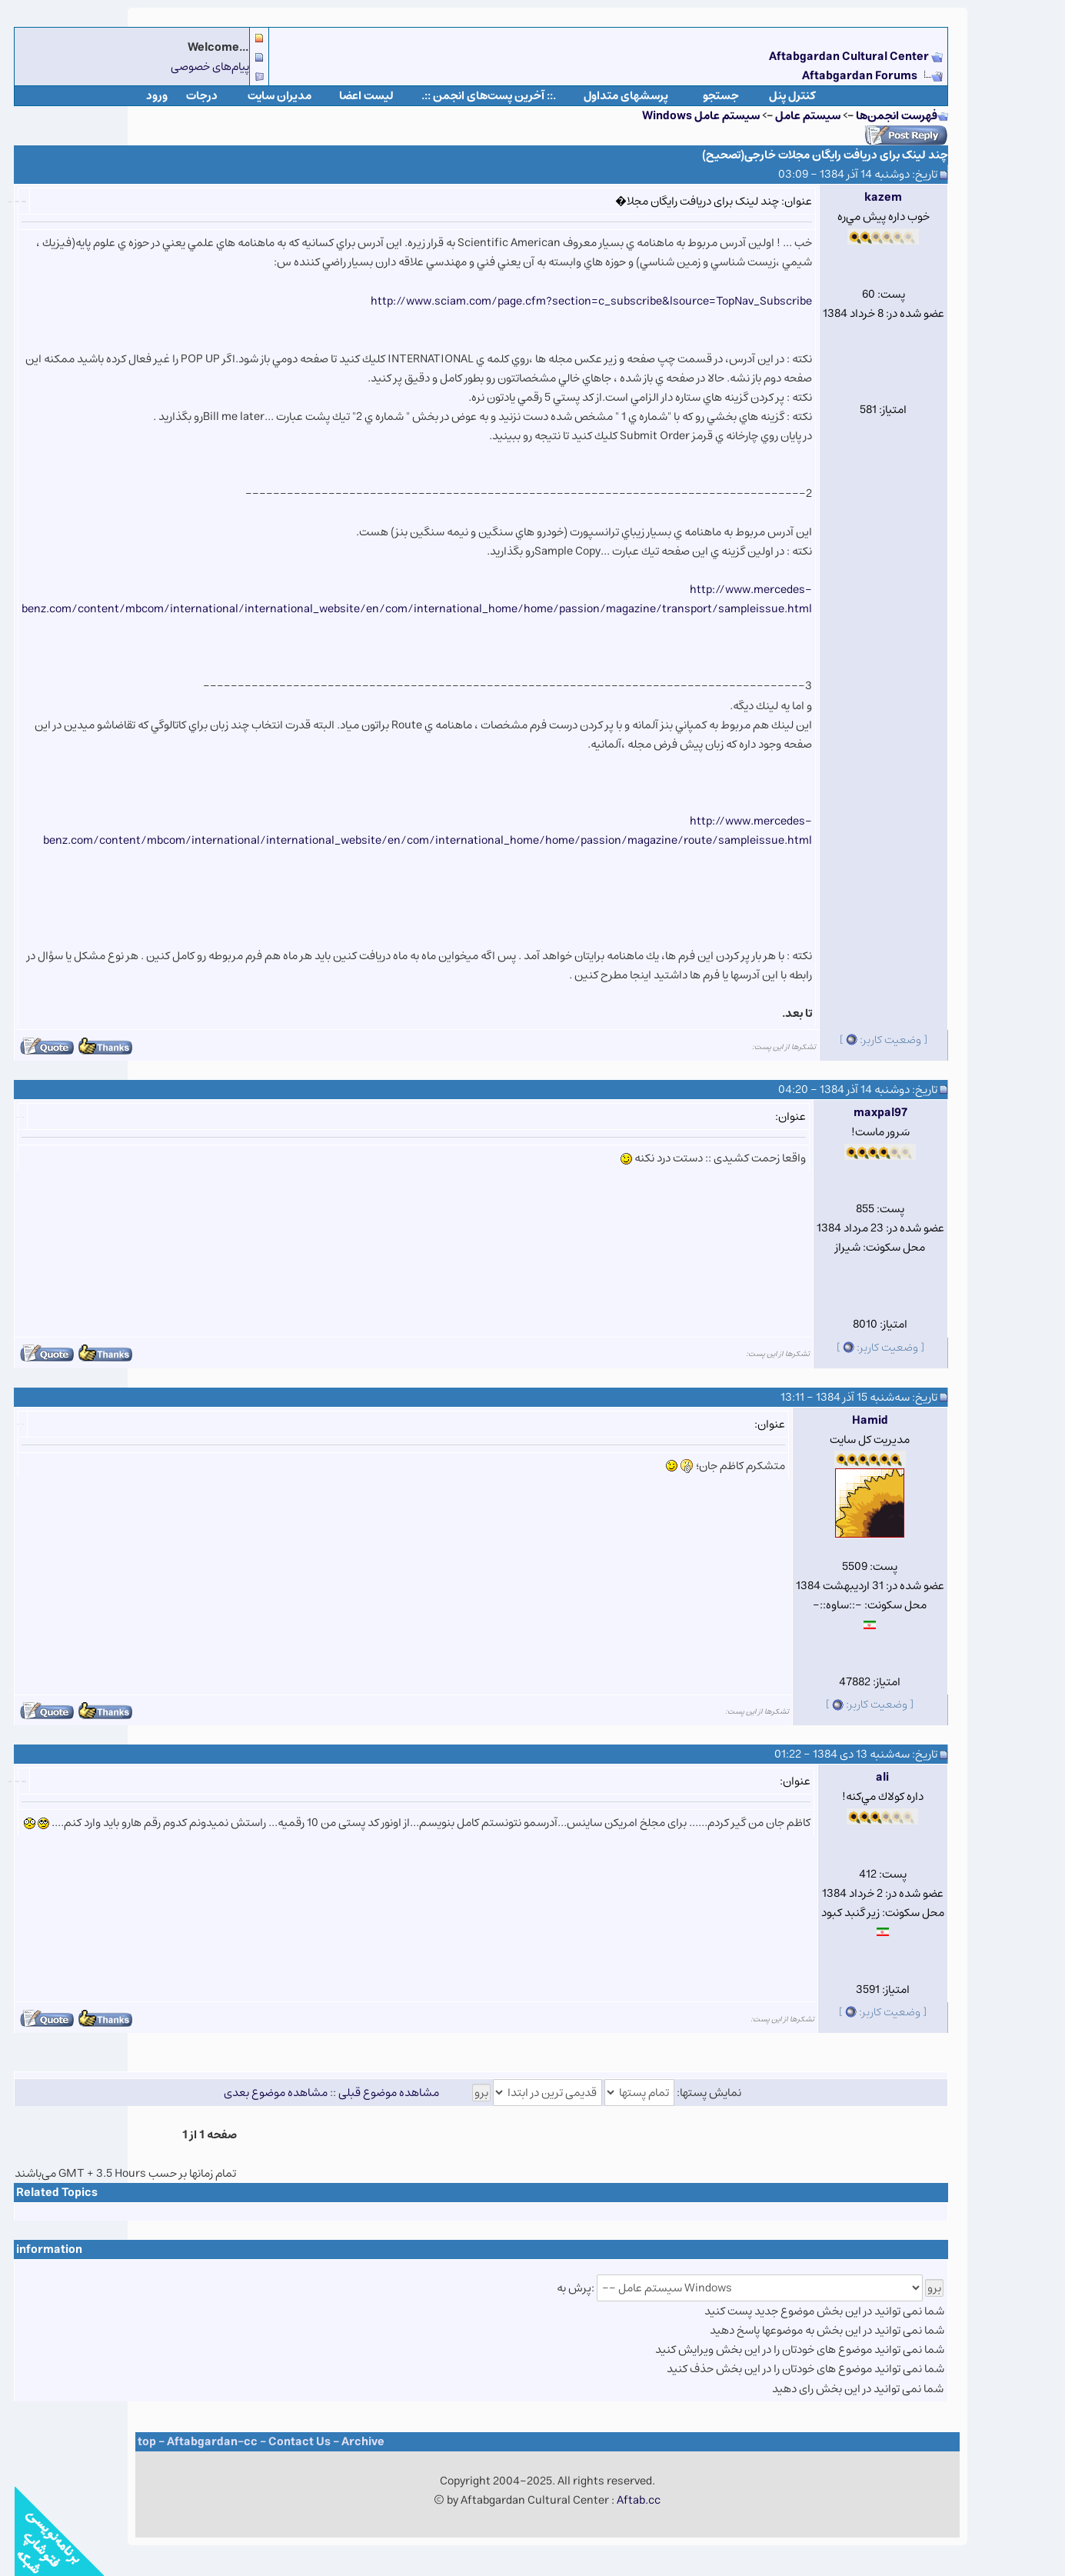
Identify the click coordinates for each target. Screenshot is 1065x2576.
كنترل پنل (777, 95)
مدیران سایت (265, 95)
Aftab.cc (624, 2500)
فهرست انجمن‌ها (882, 115)
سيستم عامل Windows (686, 115)
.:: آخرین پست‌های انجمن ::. (474, 95)
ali (867, 1777)
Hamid (855, 1420)
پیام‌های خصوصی (195, 66)
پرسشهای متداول (611, 95)
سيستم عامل (792, 115)
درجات (187, 95)
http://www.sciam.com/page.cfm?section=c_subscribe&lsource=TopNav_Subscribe (576, 301)
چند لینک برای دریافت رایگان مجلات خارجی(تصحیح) (810, 155)
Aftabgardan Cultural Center (835, 56)
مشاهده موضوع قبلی (374, 2092)
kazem (868, 197)
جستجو (706, 95)
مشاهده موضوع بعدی (261, 2092)
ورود (142, 95)
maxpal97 (866, 1112)
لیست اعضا (351, 95)
